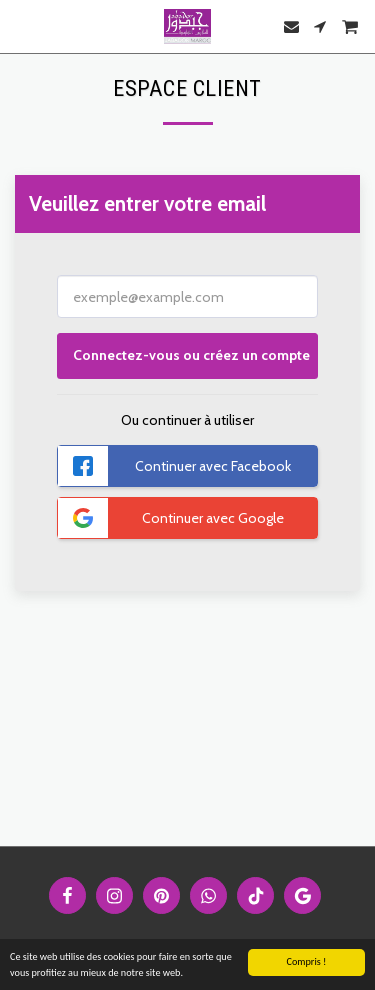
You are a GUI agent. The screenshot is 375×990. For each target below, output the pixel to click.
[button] (22, 26)
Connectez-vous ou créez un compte (191, 355)
